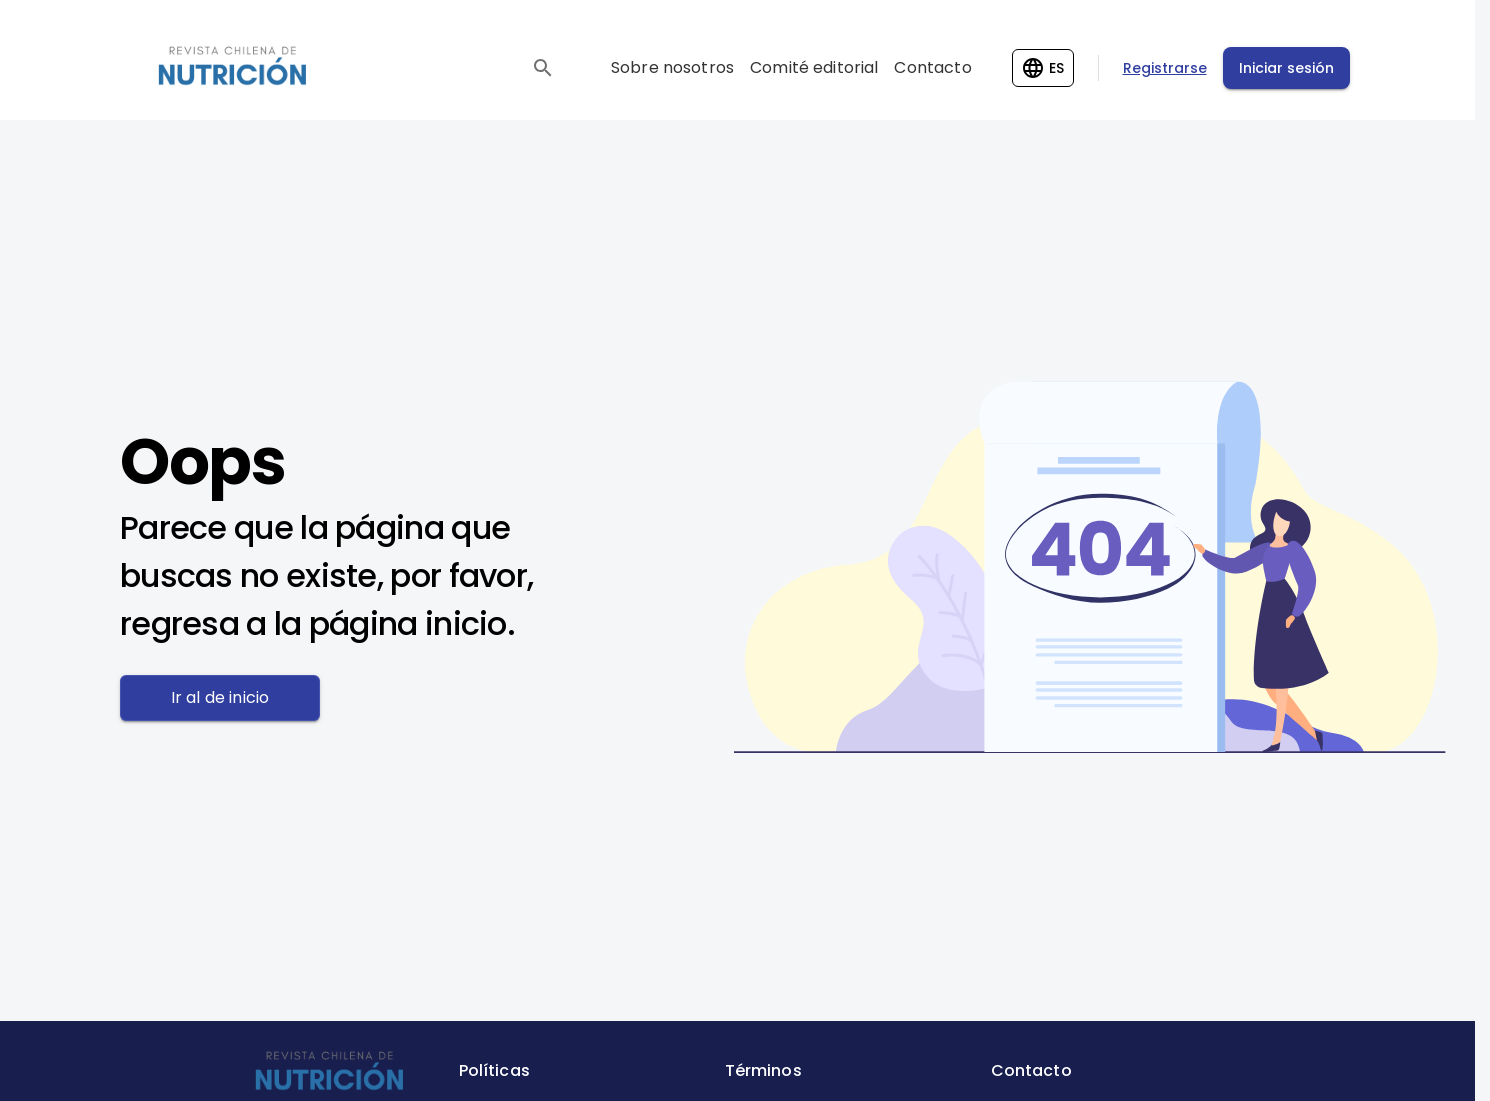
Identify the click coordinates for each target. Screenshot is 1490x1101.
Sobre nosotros (672, 67)
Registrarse (1165, 68)
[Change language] (1043, 68)
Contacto (932, 67)
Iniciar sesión (1286, 68)
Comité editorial (814, 67)
